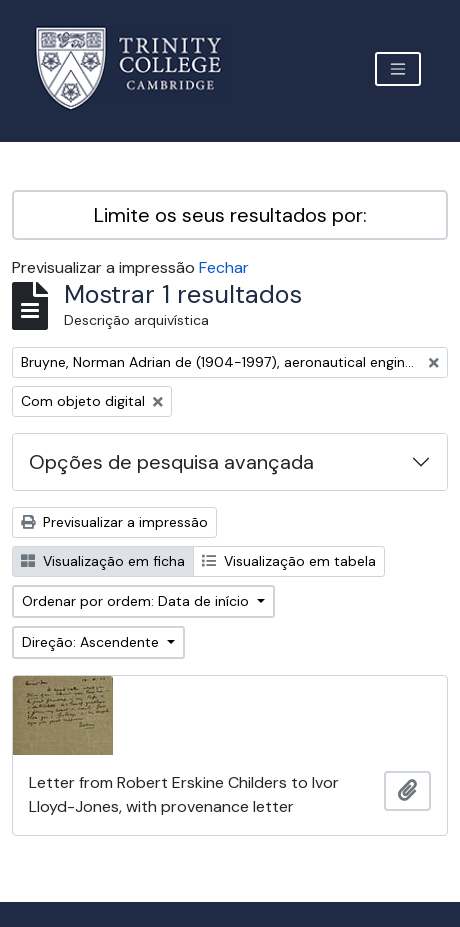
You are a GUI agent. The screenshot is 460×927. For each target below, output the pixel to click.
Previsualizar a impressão (114, 522)
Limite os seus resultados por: (230, 215)
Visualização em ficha (103, 561)
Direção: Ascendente (92, 642)
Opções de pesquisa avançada (171, 462)
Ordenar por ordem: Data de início (137, 601)
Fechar (224, 267)
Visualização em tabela (289, 561)
